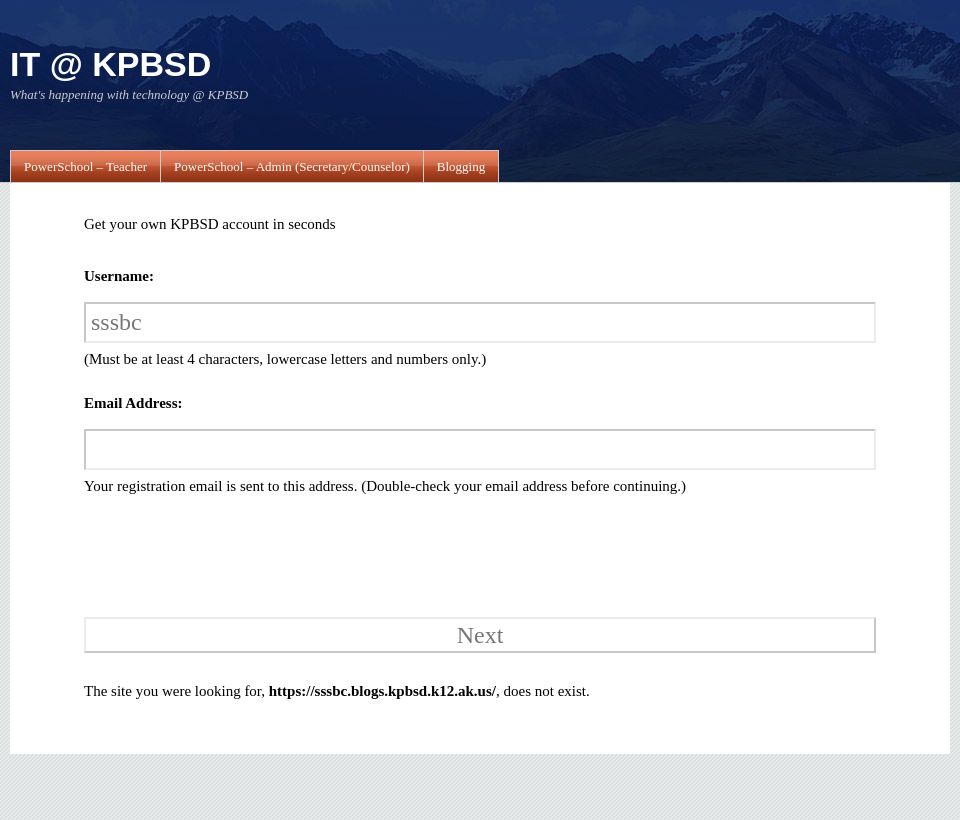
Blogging (461, 166)
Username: (119, 276)
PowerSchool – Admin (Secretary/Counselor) (292, 166)
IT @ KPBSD (110, 64)
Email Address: (133, 403)
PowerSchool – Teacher (85, 166)
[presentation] (221, 554)
